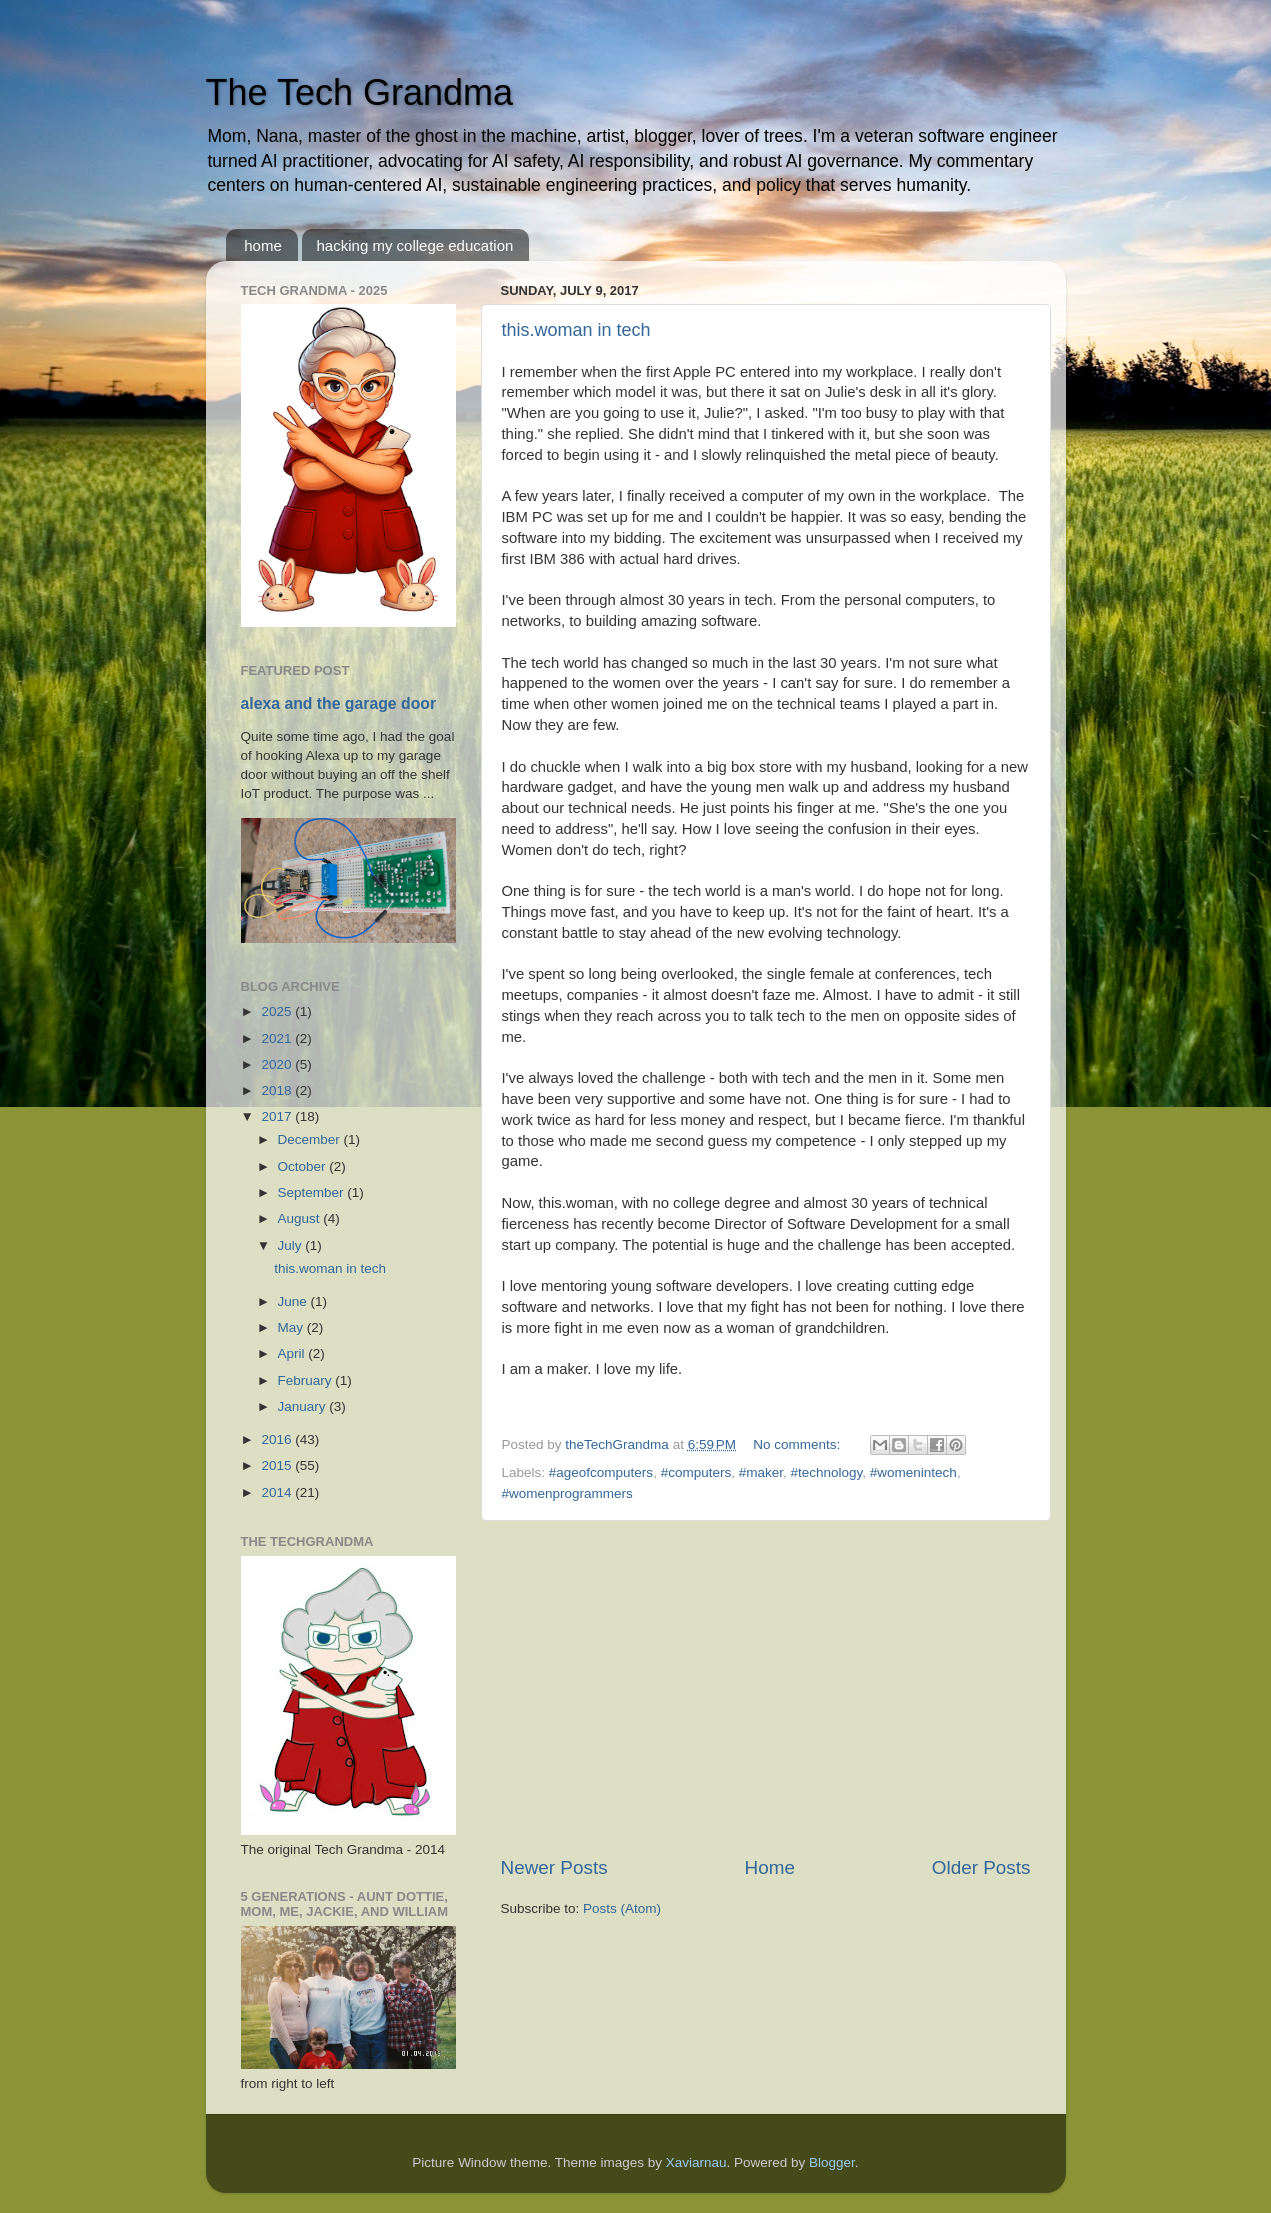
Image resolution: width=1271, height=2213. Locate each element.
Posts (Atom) (622, 1908)
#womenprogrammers (567, 1493)
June (294, 1301)
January (304, 1406)
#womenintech (913, 1472)
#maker (761, 1472)
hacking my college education (415, 245)
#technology (827, 1472)
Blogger (832, 2162)
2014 (278, 1492)
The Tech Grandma (360, 92)
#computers (696, 1472)
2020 (278, 1064)
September (313, 1192)
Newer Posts (554, 1867)
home (263, 245)
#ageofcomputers (601, 1472)
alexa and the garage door (339, 703)
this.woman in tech (576, 330)
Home (770, 1867)
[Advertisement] (766, 1688)
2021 (278, 1038)
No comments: (798, 1444)
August (301, 1218)
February (307, 1380)
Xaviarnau (696, 2162)
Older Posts (981, 1867)
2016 (278, 1439)
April (293, 1353)
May (292, 1327)
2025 (278, 1011)
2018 (278, 1090)
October (304, 1166)
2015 (278, 1465)
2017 (278, 1116)
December (311, 1139)
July (292, 1245)
